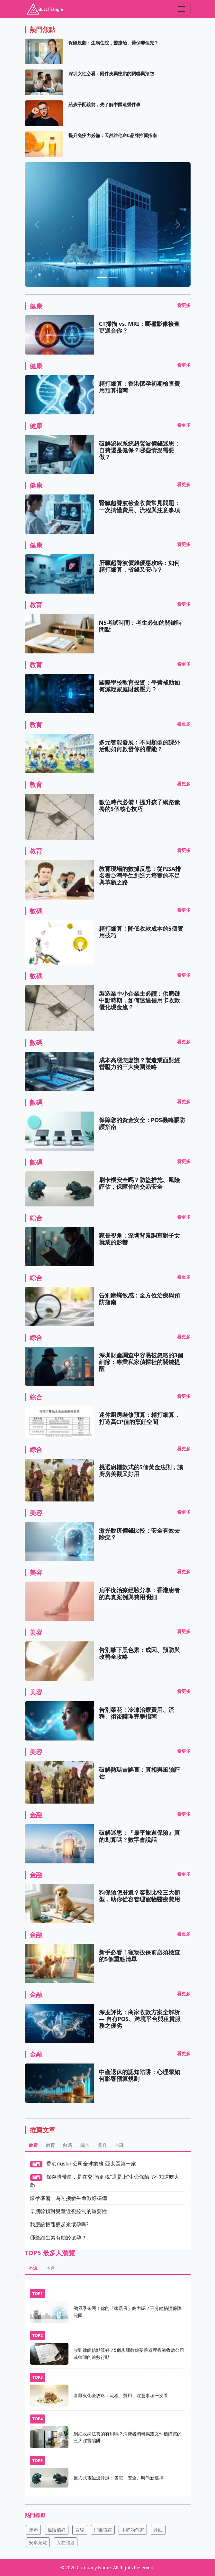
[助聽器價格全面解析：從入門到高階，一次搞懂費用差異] (113, 278)
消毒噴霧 (103, 2530)
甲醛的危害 (132, 2530)
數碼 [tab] (67, 2145)
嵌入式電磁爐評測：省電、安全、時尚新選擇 (119, 2478)
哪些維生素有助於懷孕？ (58, 2237)
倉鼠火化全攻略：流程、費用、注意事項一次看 (121, 2395)
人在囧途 (66, 2542)
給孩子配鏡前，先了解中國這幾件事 (104, 104)
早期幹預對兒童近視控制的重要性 (68, 2211)
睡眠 (158, 2530)
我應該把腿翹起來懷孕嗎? (59, 2224)
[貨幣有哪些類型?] (102, 278)
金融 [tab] (119, 2145)
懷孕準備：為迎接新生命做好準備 (68, 2198)
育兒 (79, 2530)
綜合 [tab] (84, 2145)
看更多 (184, 305)
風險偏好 (57, 2530)
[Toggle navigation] (182, 9)
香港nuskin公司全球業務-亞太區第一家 (91, 2163)
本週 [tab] (33, 2268)
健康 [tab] (33, 2145)
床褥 (33, 2530)
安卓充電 (38, 2542)
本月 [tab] (50, 2268)
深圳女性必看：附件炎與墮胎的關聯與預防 (111, 73)
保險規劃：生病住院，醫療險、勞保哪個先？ (113, 43)
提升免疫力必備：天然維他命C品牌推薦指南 (112, 135)
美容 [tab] (102, 2145)
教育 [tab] (50, 2145)
